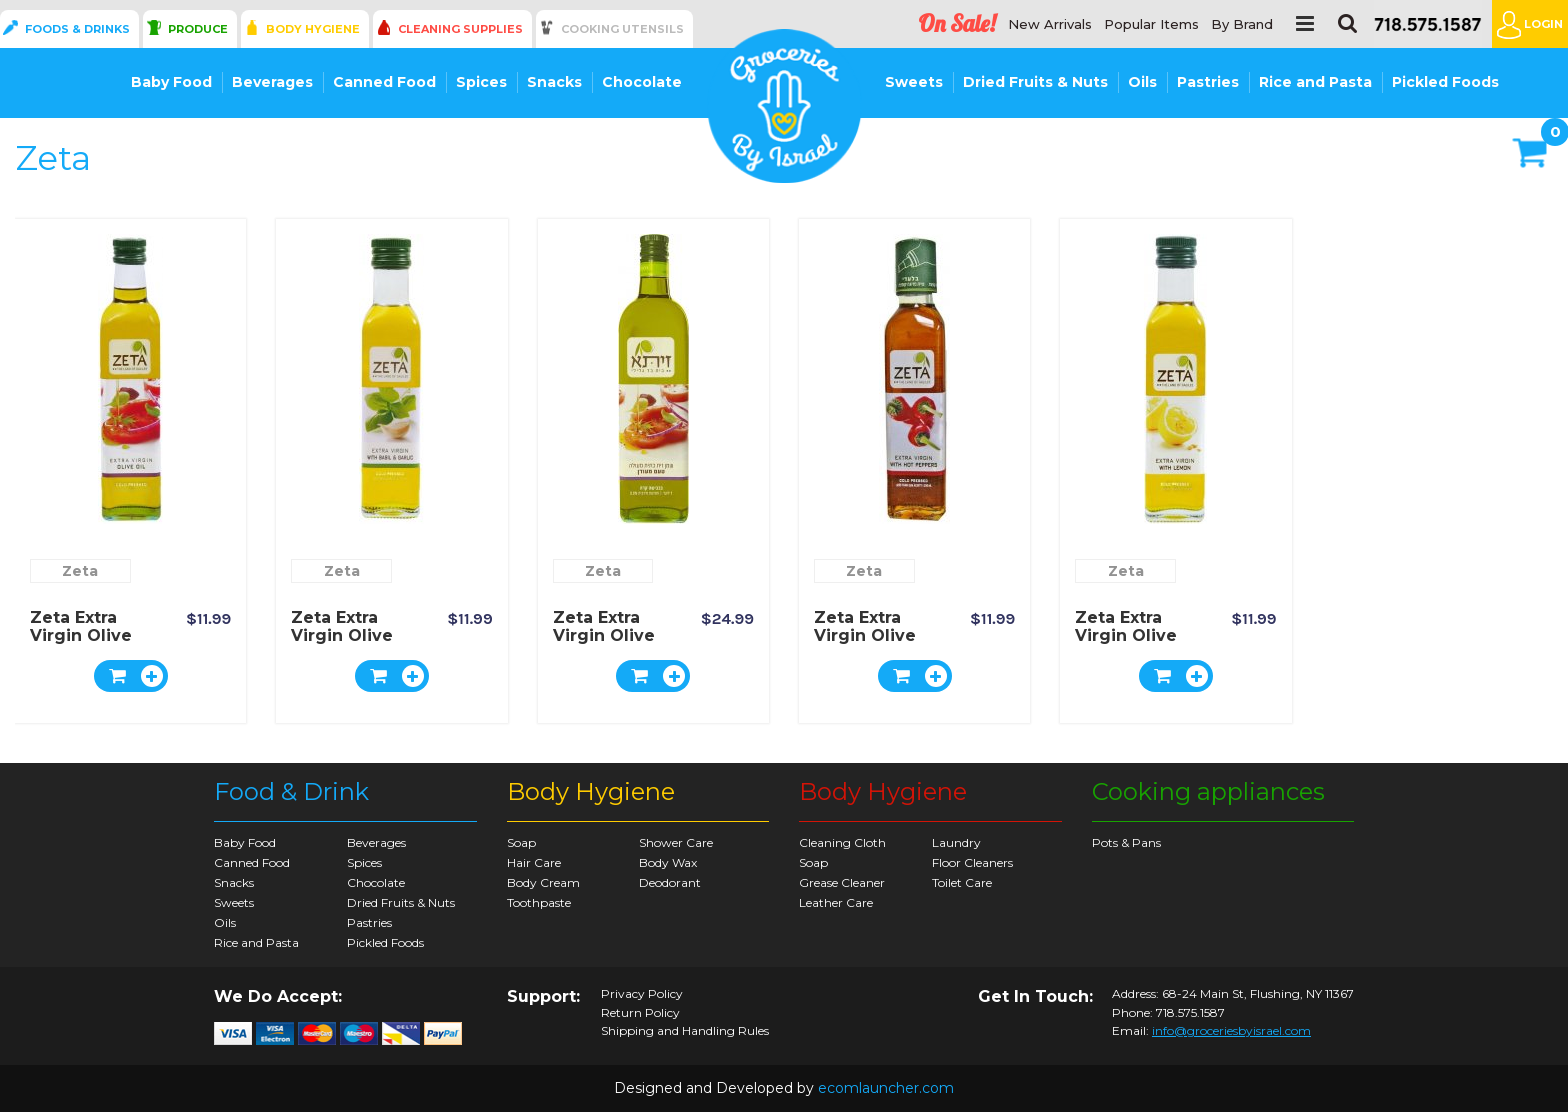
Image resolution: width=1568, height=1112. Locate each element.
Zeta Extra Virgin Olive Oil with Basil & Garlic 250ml (353, 644)
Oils (1142, 82)
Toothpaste (539, 902)
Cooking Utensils (622, 29)
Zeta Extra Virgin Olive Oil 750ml (604, 635)
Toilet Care (962, 882)
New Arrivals (1050, 24)
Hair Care (534, 862)
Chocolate (642, 82)
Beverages (272, 82)
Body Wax (668, 862)
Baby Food (171, 82)
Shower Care (676, 842)
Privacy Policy (642, 994)
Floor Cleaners (972, 862)
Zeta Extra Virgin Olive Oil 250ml (81, 635)
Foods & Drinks (77, 29)
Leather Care (836, 902)
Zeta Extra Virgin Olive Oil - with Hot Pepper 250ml (873, 644)
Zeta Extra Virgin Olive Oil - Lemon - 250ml (1131, 644)
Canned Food (384, 82)
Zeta (80, 571)
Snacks (554, 82)
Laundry (956, 842)
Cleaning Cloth (842, 842)
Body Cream (543, 882)
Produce (198, 29)
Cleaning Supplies (460, 29)
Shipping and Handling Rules (685, 1031)
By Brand (1242, 24)
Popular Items (1151, 24)
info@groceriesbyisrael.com (1231, 1030)
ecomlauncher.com (886, 1088)
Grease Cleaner (842, 882)
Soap (521, 842)
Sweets (914, 82)
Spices (481, 82)
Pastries (1208, 82)
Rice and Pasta (1315, 82)
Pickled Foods (1445, 82)
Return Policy (640, 1013)
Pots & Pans (1126, 842)
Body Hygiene (313, 29)
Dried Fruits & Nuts (1035, 82)
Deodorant (670, 882)
